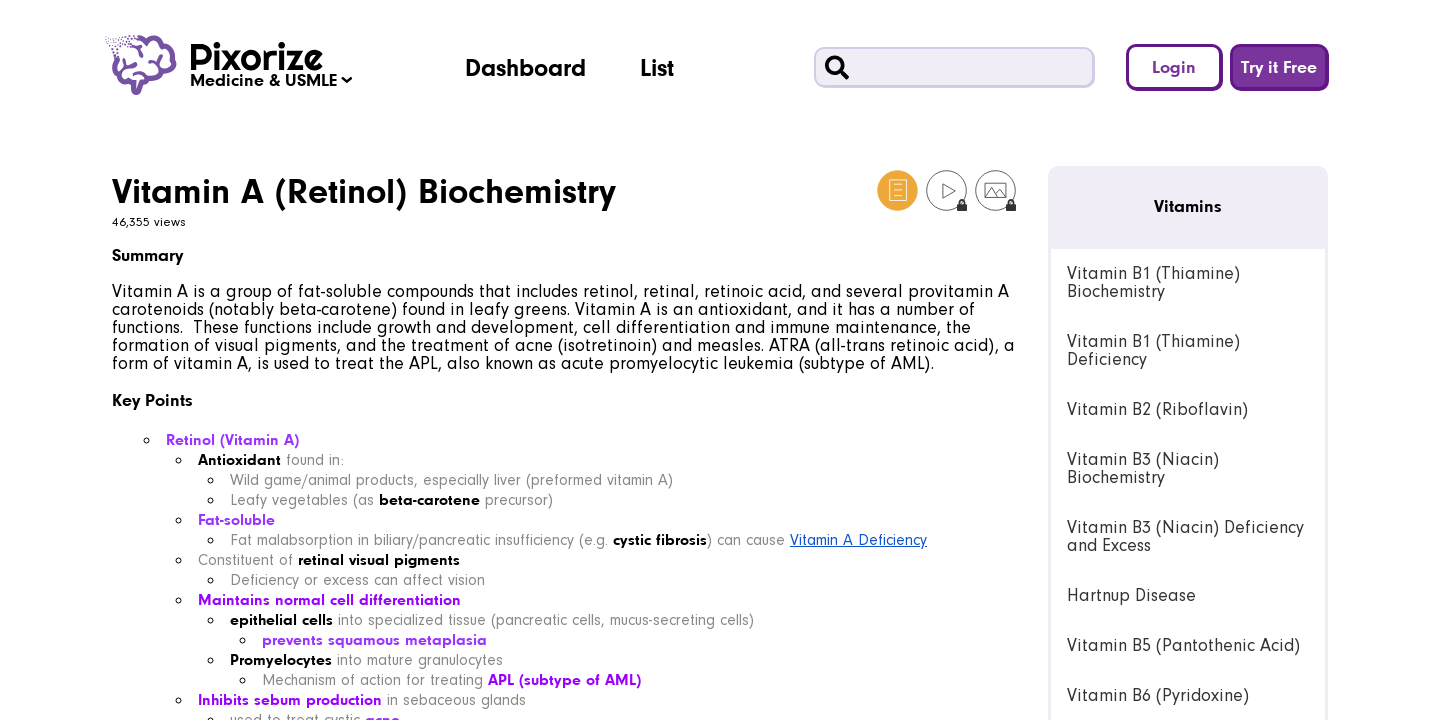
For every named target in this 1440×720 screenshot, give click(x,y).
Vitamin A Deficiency (858, 540)
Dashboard (525, 67)
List (657, 67)
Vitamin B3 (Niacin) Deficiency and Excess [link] (1185, 536)
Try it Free (1279, 66)
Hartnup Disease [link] (1131, 595)
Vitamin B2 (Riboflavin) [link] (1157, 409)
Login (1174, 66)
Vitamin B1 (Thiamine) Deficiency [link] (1153, 350)
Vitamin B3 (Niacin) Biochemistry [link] (1143, 468)
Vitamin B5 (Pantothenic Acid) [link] (1183, 645)
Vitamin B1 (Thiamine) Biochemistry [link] (1153, 282)
